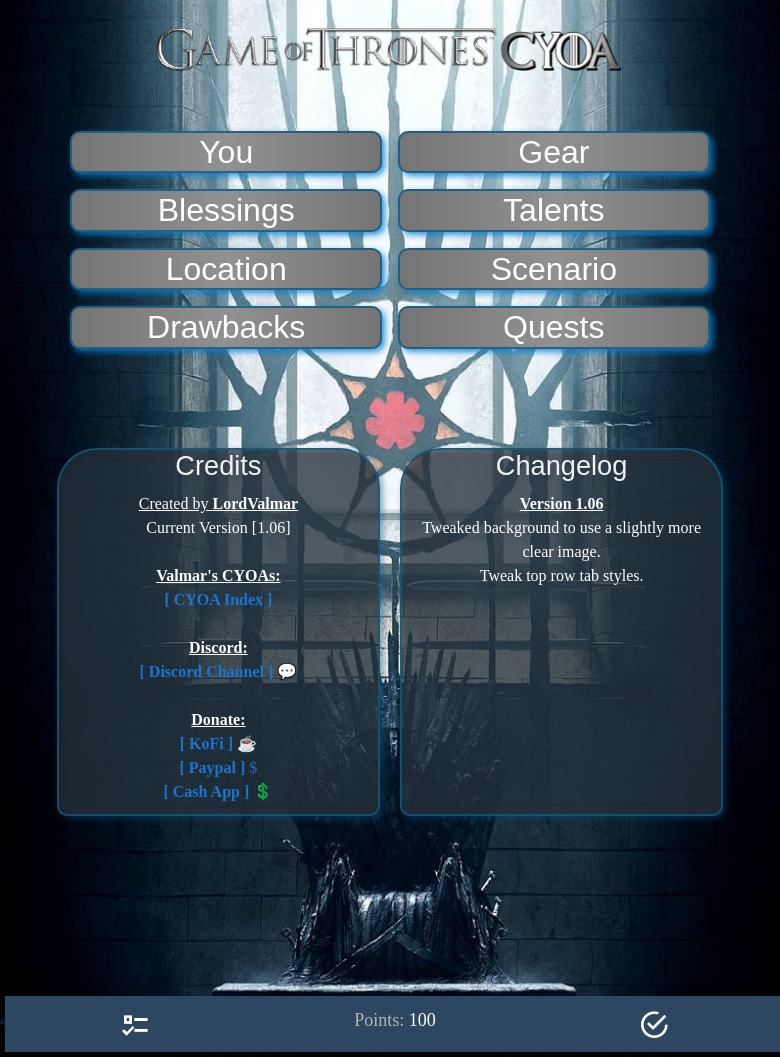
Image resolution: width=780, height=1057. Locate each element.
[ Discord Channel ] (207, 671)
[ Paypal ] (213, 767)
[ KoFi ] (206, 743)
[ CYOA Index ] (218, 599)
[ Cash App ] (206, 791)
